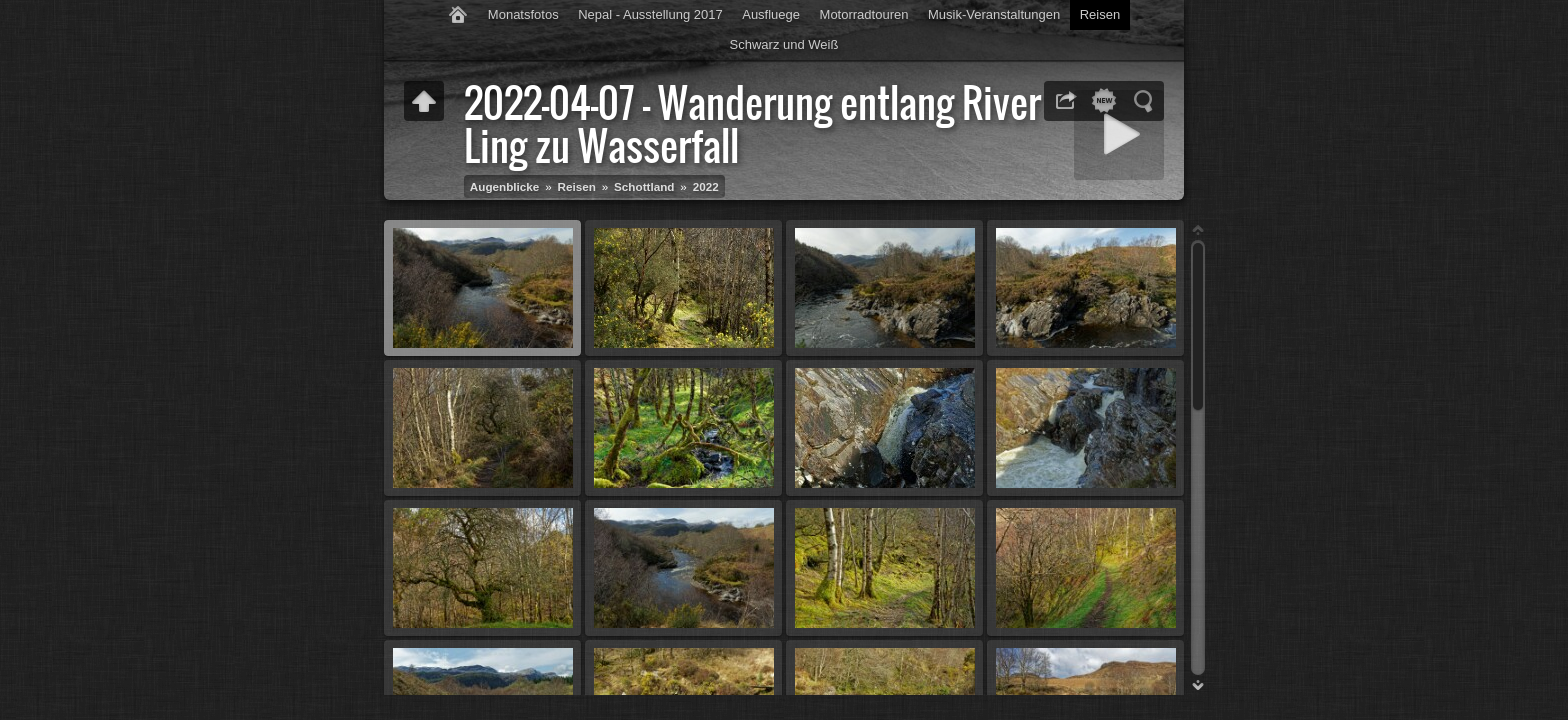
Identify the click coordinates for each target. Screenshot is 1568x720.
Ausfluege (771, 14)
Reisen (1100, 14)
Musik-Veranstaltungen (994, 14)
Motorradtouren (864, 14)
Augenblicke (505, 186)
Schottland (644, 186)
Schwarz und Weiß (784, 44)
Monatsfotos (523, 14)
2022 (706, 186)
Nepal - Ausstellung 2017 (650, 14)
